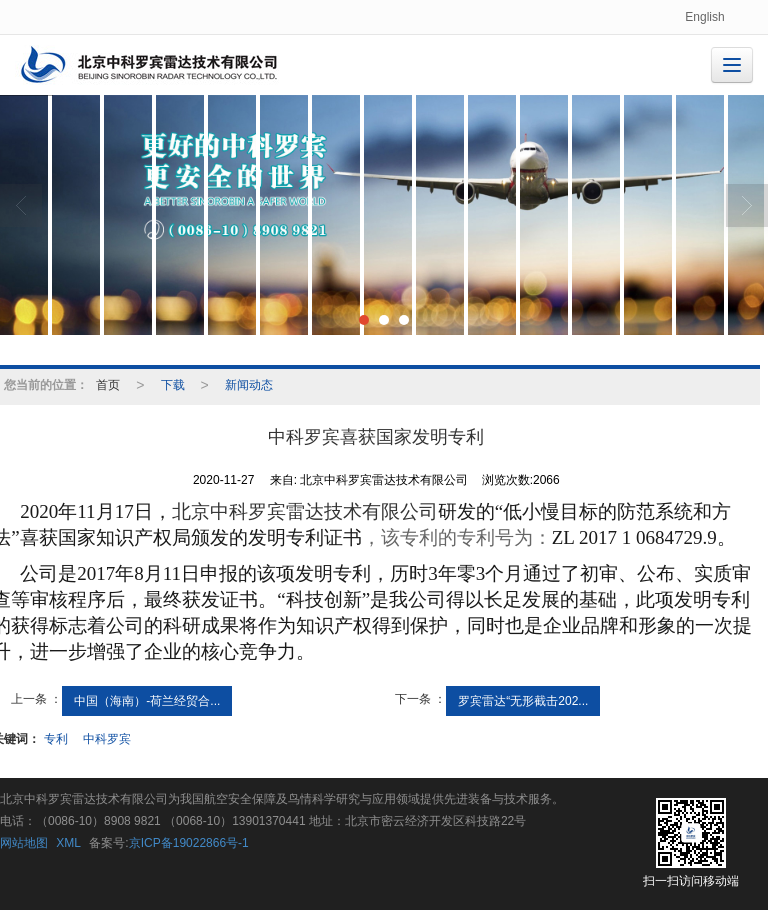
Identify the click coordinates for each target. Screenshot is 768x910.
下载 (173, 385)
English (704, 17)
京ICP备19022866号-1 (189, 843)
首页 (108, 385)
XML (68, 843)
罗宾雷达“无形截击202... (523, 701)
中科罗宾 (107, 739)
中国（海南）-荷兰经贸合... (147, 701)
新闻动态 (249, 385)
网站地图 (24, 843)
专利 (56, 739)
